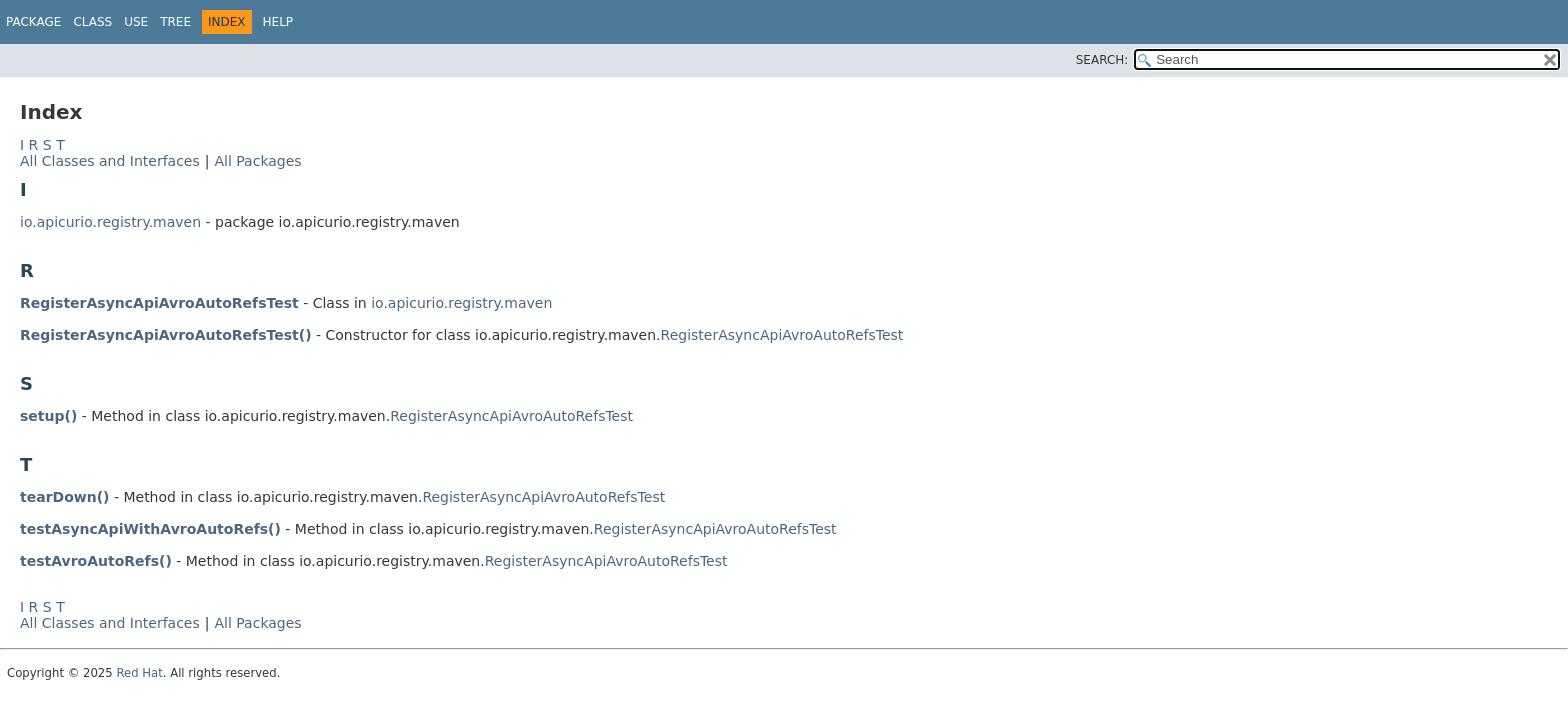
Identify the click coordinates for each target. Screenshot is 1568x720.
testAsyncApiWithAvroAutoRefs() (150, 529)
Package (33, 22)
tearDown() (64, 497)
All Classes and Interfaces (110, 161)
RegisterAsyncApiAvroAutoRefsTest (159, 303)
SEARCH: (1102, 60)
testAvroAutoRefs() (96, 561)
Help (278, 22)
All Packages (257, 161)
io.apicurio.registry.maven (110, 222)
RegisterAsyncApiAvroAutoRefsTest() (166, 335)
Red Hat (139, 673)
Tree (175, 22)
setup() (48, 416)
